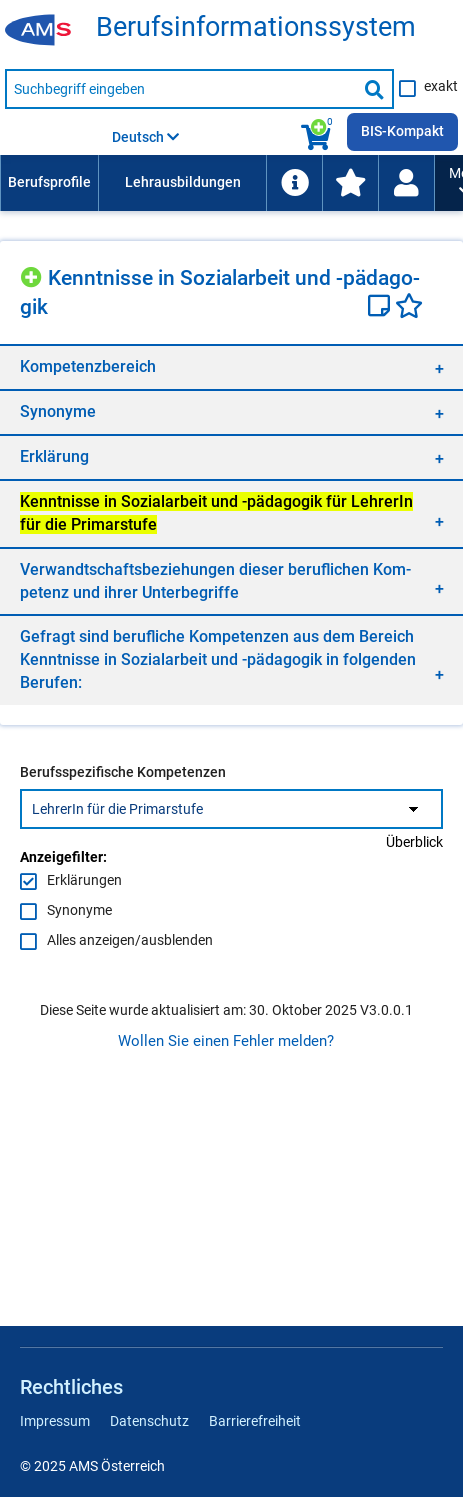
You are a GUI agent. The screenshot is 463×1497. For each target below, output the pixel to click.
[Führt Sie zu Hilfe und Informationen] (294, 183)
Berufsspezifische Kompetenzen (123, 772)
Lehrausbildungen (183, 182)
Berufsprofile (49, 182)
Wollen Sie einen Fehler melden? (226, 1041)
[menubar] (217, 183)
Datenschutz (149, 1421)
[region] (231, 366)
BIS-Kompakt (402, 131)
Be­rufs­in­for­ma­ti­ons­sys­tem (256, 27)
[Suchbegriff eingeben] (181, 89)
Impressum (55, 1421)
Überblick (414, 842)
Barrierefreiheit (255, 1421)
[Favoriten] (409, 308)
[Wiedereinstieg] (406, 183)
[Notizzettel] (381, 308)
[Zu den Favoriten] (350, 183)
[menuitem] (49, 183)
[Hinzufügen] (34, 274)
